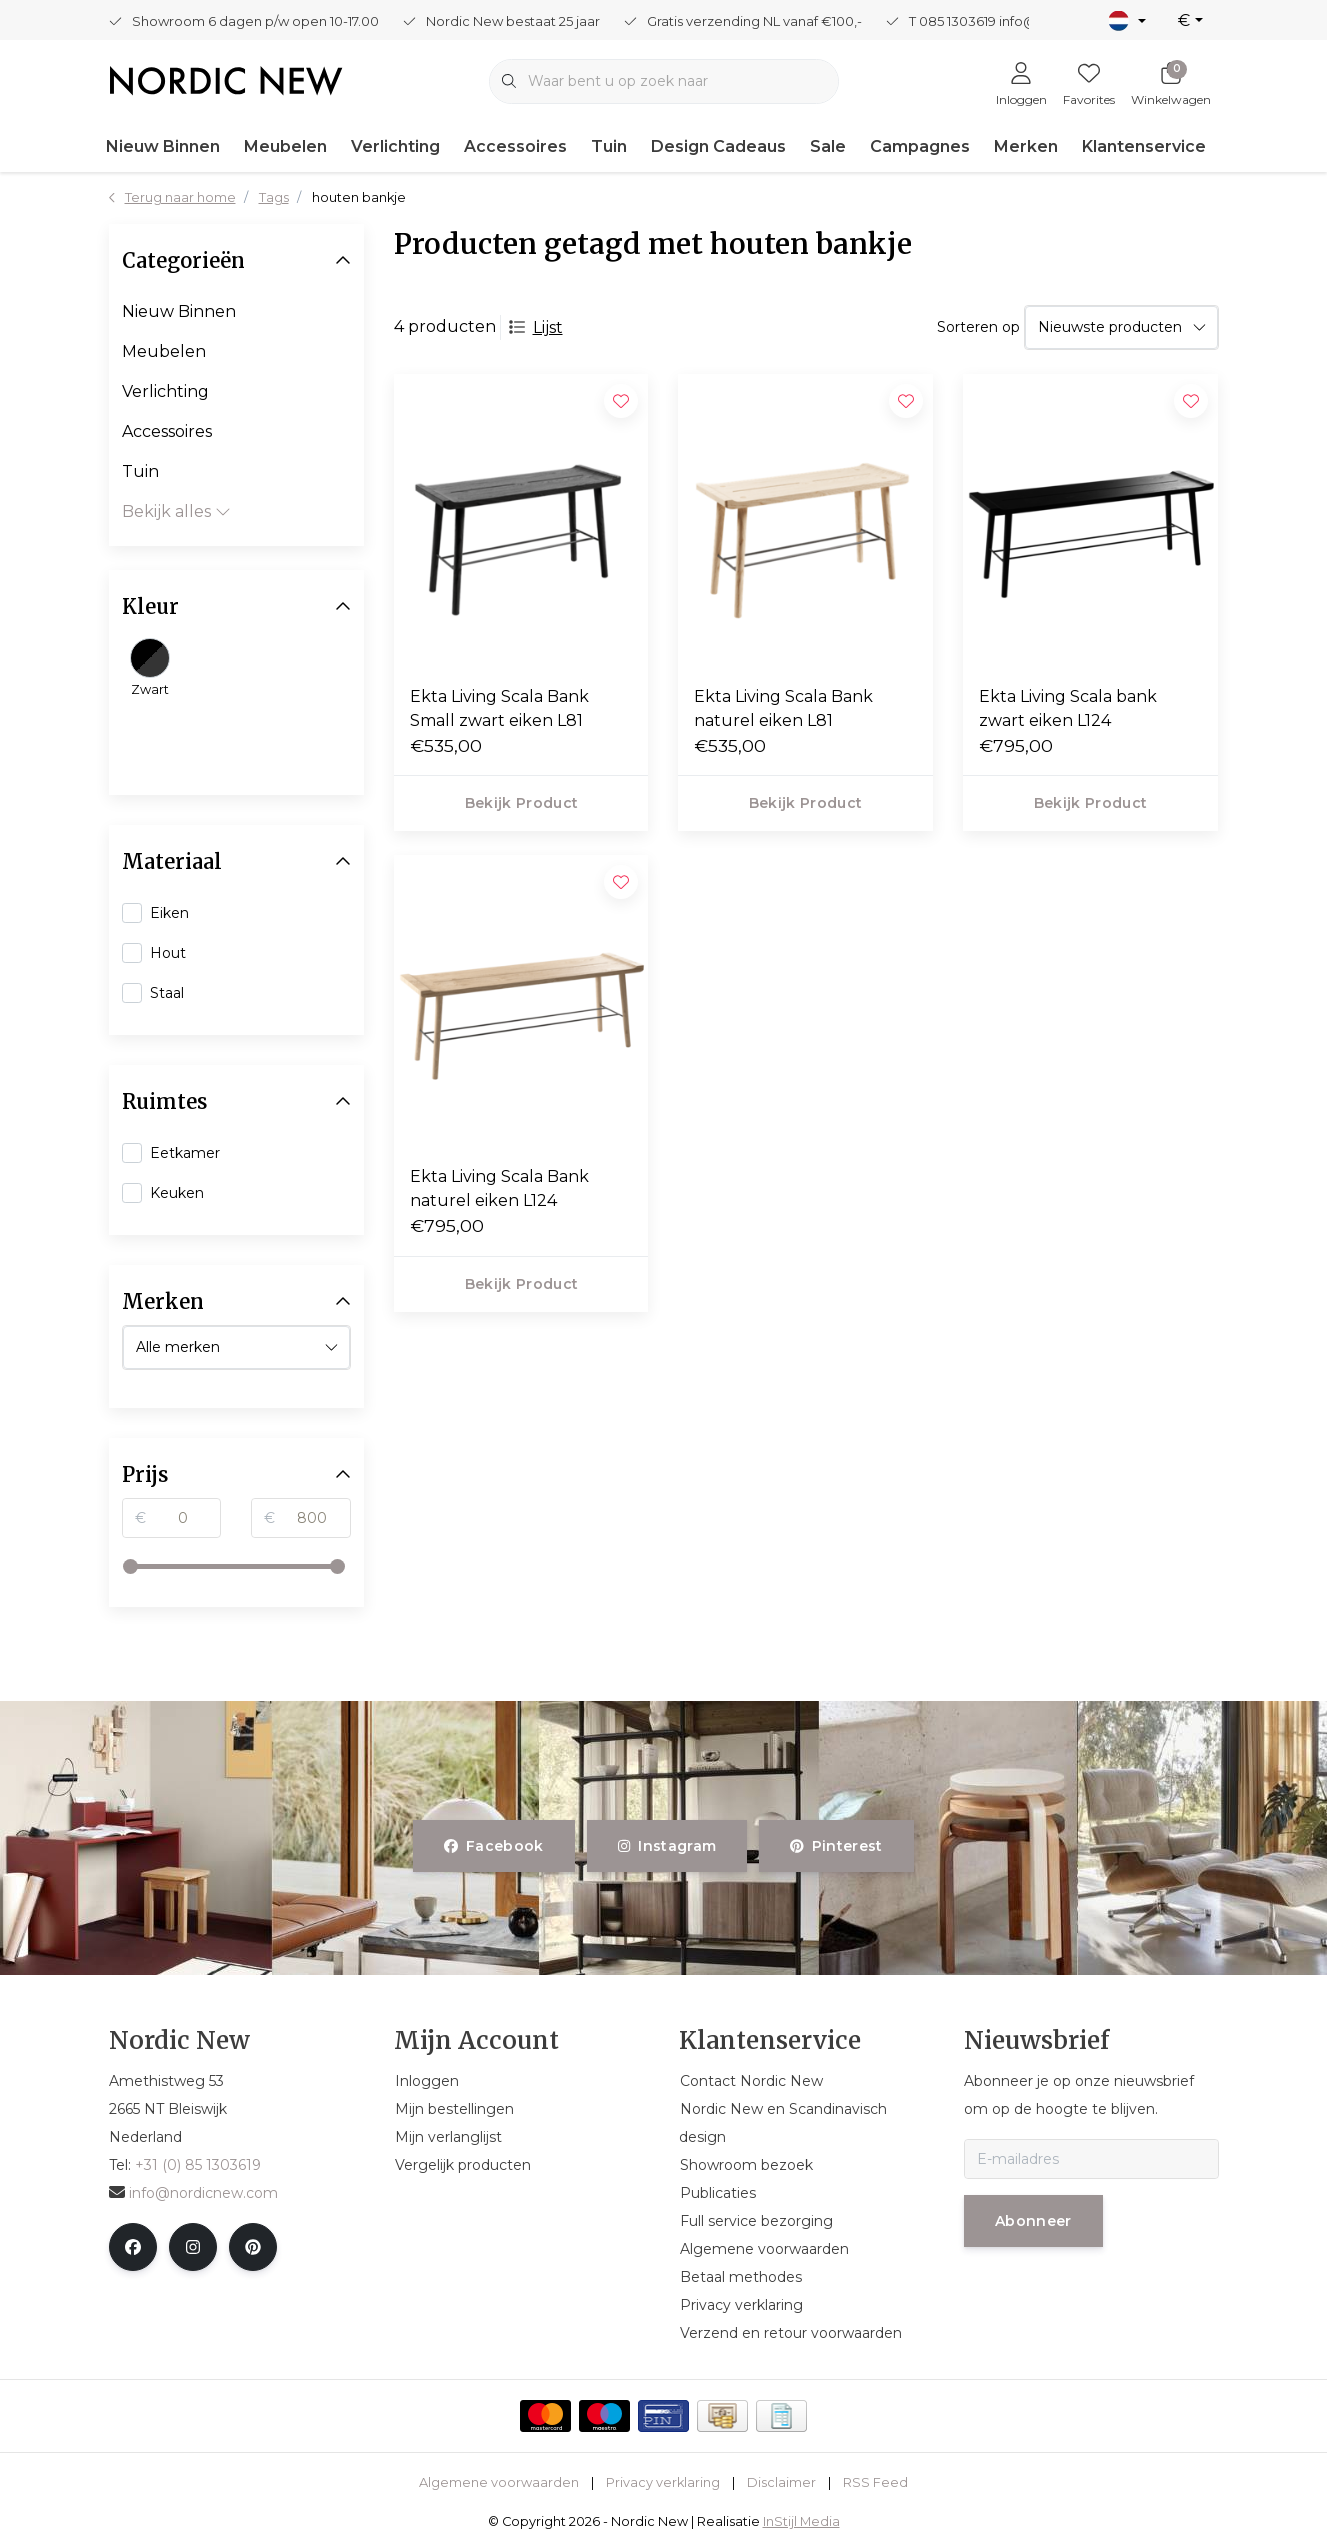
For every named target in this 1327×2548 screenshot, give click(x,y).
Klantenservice (1144, 146)
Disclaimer (781, 2482)
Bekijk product (521, 803)
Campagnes (920, 146)
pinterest (836, 1846)
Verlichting (395, 146)
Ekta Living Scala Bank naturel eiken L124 (499, 1188)
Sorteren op (978, 327)
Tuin (609, 146)
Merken (1026, 146)
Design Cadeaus (718, 146)
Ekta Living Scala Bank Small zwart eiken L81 (499, 708)
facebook (494, 1846)
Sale (828, 146)
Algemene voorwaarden (499, 2482)
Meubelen (285, 146)
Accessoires (515, 146)
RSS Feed (875, 2482)
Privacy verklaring (663, 2482)
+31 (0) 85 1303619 (198, 2165)
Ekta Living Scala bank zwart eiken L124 (1068, 708)
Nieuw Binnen (163, 146)
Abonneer (1033, 2221)
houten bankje (359, 197)
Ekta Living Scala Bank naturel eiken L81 (783, 708)
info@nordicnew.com (193, 2193)
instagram (667, 1846)
